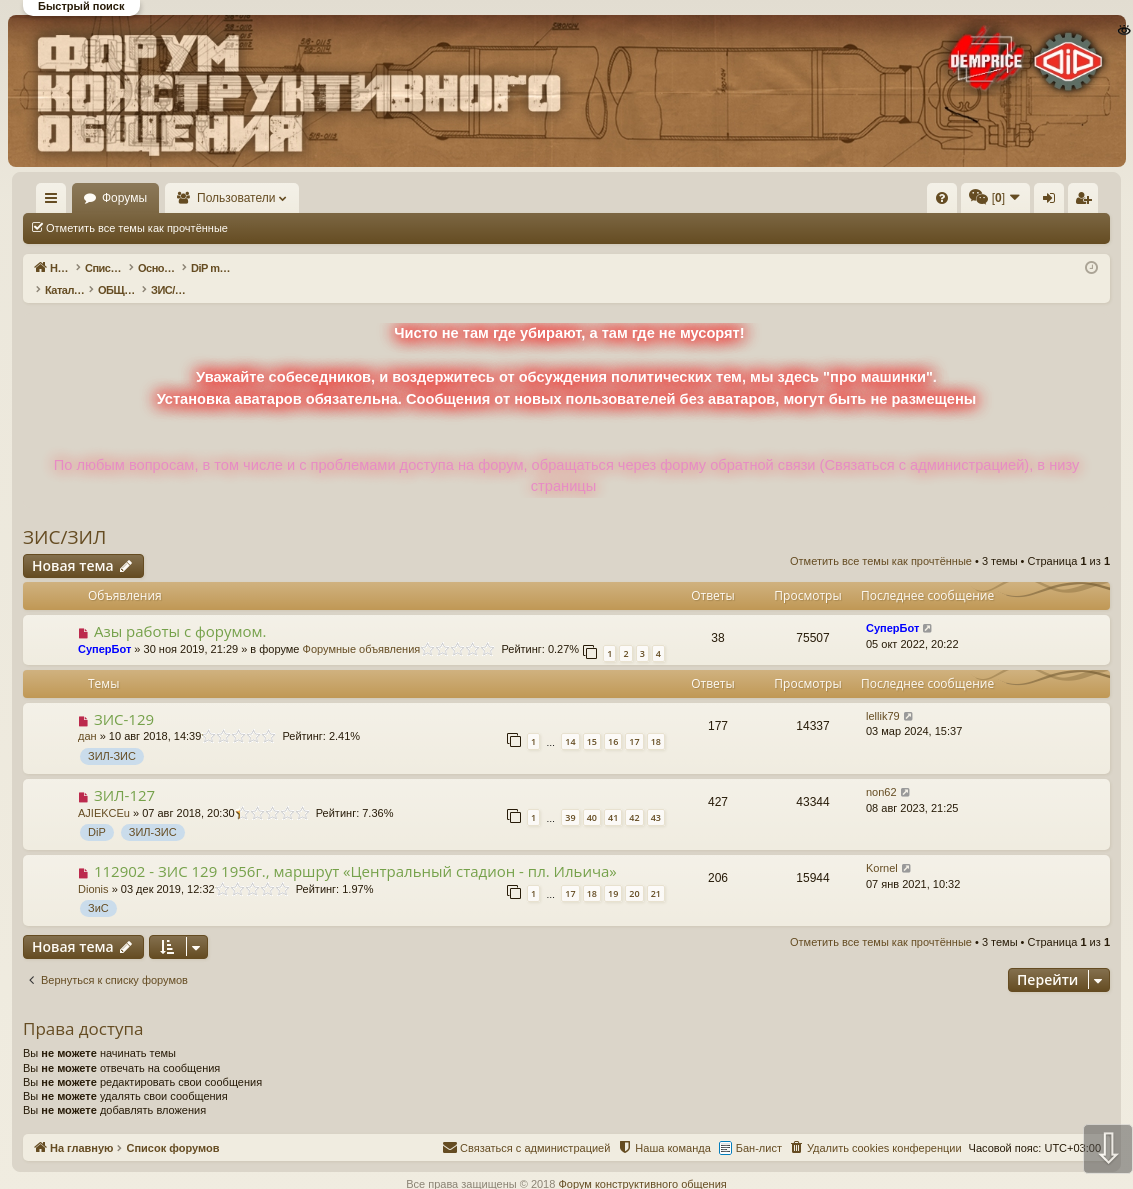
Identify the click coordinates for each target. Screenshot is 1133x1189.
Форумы (182, 198)
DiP (97, 811)
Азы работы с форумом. (180, 610)
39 (570, 796)
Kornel (882, 847)
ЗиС (98, 887)
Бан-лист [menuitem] (759, 1127)
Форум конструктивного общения (642, 1163)
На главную (80, 198)
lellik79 (883, 695)
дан (87, 715)
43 (656, 796)
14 (570, 720)
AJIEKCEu (104, 792)
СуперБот (104, 628)
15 (592, 720)
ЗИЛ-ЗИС (112, 735)
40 (592, 796)
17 (634, 720)
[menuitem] (641, 198)
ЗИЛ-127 (124, 774)
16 (613, 720)
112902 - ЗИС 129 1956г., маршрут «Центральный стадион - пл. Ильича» (355, 850)
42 (634, 796)
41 (613, 796)
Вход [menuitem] (910, 202)
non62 (881, 771)
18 (656, 720)
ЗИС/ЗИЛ (64, 516)
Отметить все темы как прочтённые (137, 228)
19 (613, 872)
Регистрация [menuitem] (944, 202)
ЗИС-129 (124, 698)
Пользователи (295, 198)
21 (656, 872)
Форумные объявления (362, 628)
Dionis (93, 868)
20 (634, 872)
